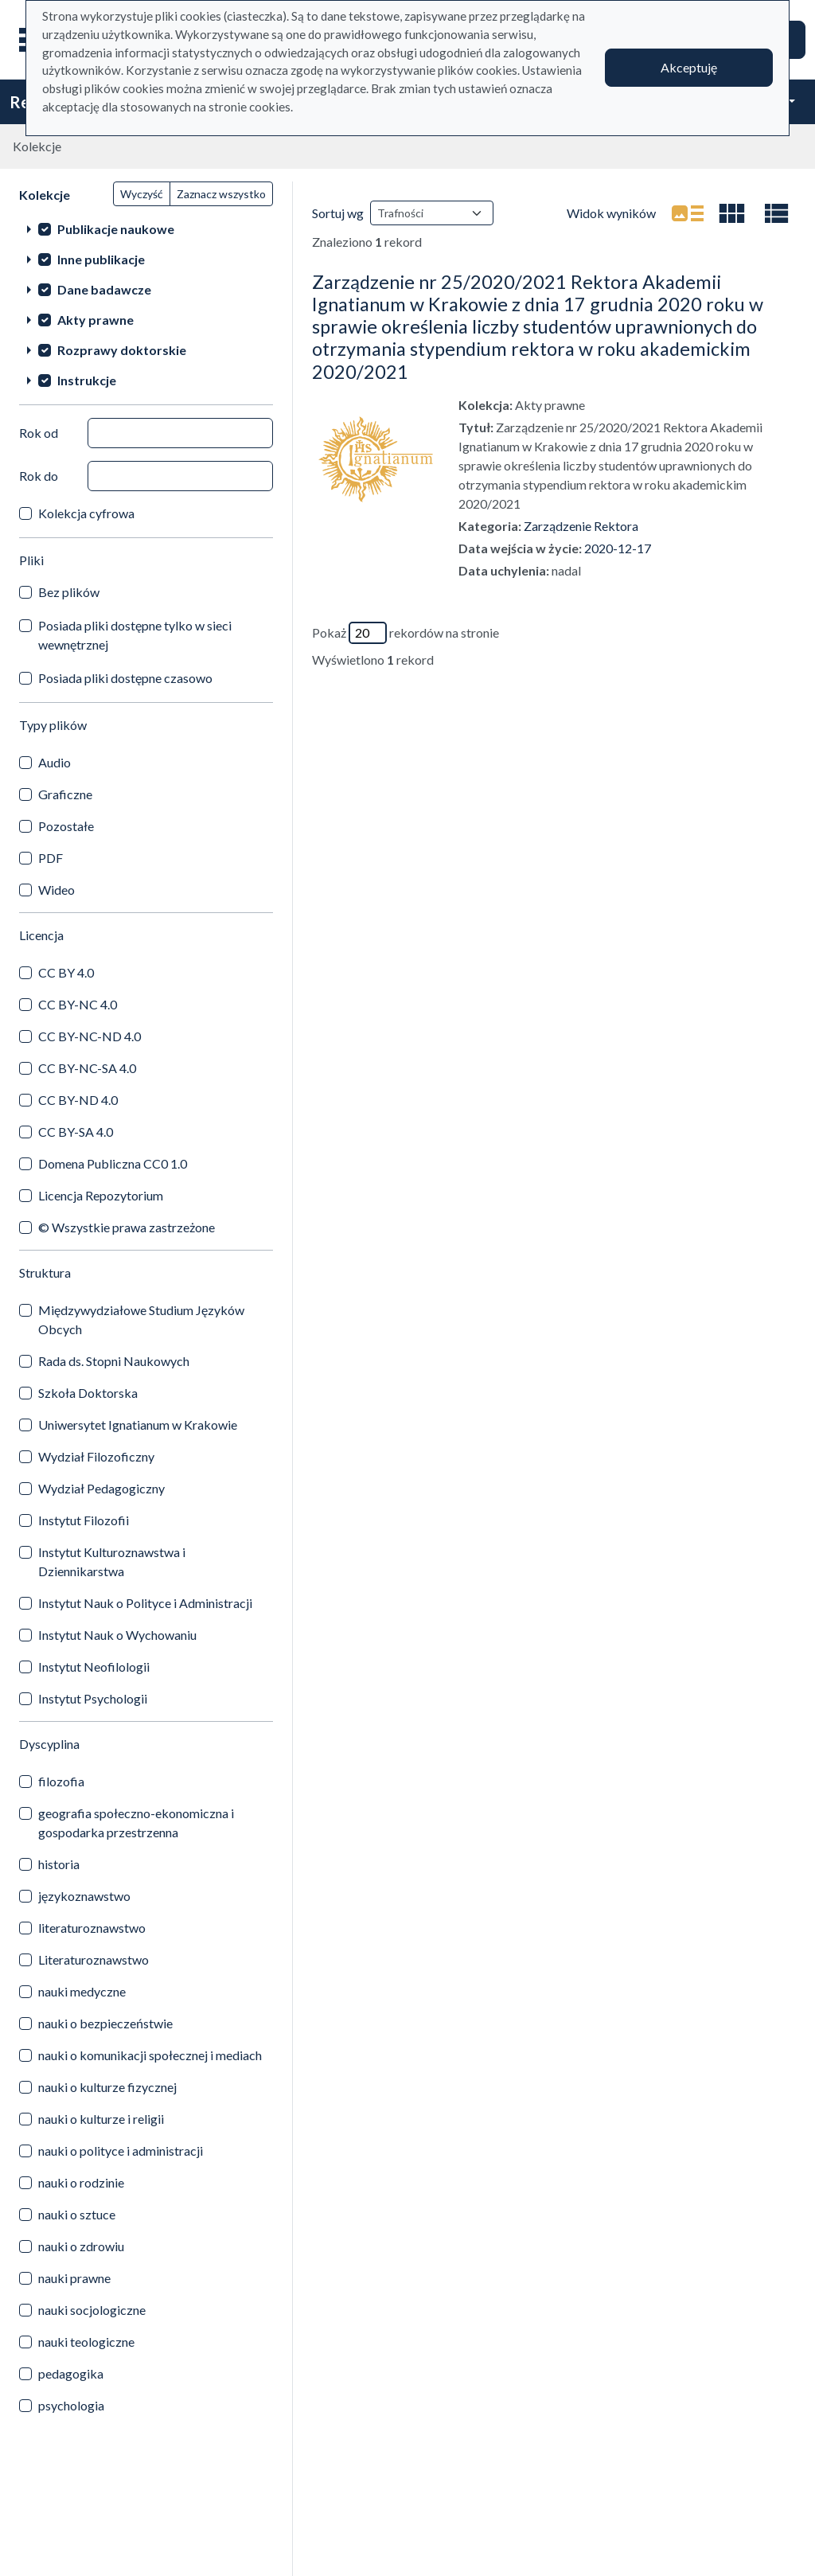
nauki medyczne (82, 1991)
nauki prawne (74, 2277)
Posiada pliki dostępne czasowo (125, 677)
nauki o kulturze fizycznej (107, 2086)
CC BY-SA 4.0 (75, 1131)
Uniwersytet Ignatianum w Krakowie (137, 1424)
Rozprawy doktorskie (121, 349)
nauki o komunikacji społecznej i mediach (150, 2055)
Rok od (38, 432)
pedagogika (70, 2373)
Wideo (56, 889)
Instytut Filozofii (83, 1520)
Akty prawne (95, 319)
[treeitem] (146, 228)
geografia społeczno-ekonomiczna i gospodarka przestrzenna (136, 1822)
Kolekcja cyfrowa (86, 513)
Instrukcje (86, 380)
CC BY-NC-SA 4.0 (87, 1067)
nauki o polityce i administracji (120, 2150)
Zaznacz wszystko (221, 194)
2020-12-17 (617, 548)
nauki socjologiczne (92, 2309)
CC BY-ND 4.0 (78, 1099)
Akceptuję (689, 67)
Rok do (38, 475)
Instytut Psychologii (92, 1698)
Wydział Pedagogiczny (101, 1488)
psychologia (71, 2405)
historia (59, 1864)
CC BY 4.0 (66, 972)
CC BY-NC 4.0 (77, 1004)
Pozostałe (66, 825)
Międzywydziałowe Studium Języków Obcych (141, 1319)
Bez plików (68, 591)
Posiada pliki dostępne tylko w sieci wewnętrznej (135, 635)
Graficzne (65, 794)
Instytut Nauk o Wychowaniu (117, 1634)
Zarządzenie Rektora (581, 525)
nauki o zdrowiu (81, 2246)
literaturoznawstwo (92, 1927)
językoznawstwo (84, 1895)
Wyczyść (141, 194)
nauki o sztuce (76, 2214)
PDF (50, 857)
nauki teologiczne (86, 2341)
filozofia (61, 1781)
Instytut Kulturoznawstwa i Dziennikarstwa (111, 1561)
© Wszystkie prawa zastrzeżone (126, 1227)
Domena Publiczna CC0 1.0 (112, 1163)
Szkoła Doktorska (88, 1392)
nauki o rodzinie (81, 2182)
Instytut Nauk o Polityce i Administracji (145, 1602)
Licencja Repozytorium (100, 1195)
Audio (54, 762)
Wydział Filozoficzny (96, 1456)
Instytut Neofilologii (94, 1666)
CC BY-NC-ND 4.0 (89, 1036)
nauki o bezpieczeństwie (105, 2023)
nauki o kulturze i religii (101, 2118)
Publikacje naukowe (115, 228)
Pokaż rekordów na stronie (405, 633)
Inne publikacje (101, 259)
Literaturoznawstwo (93, 1959)
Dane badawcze (104, 289)
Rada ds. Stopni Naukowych (113, 1360)
